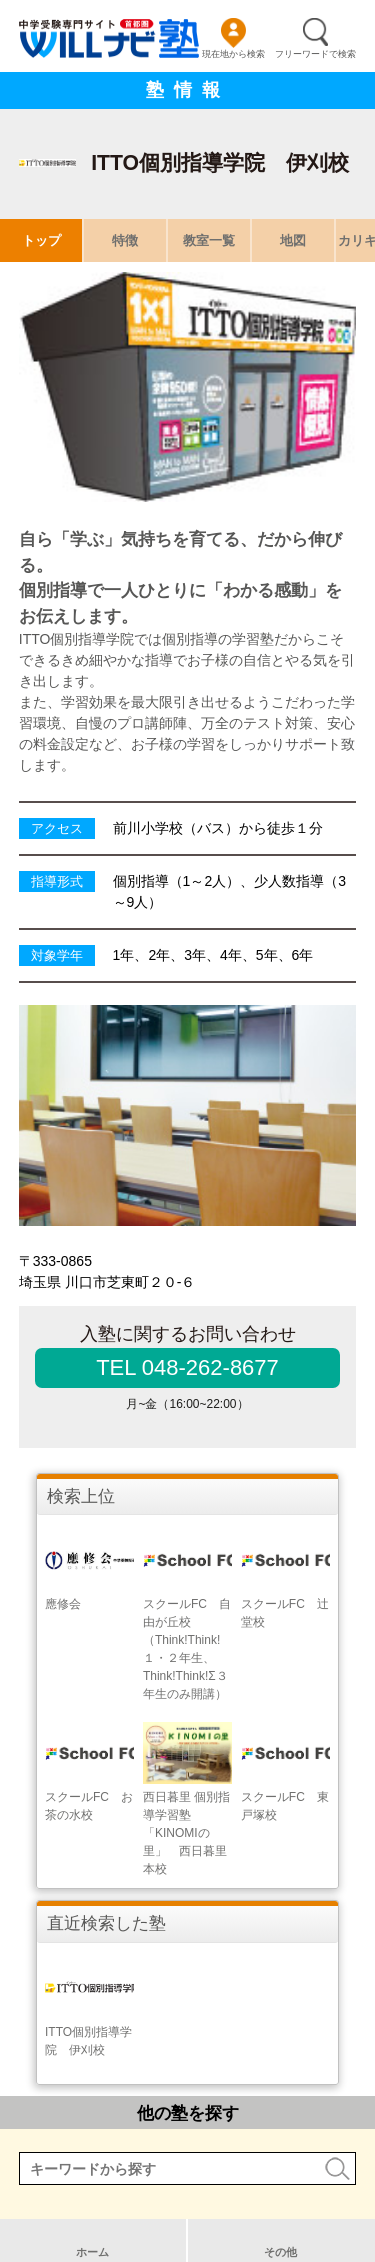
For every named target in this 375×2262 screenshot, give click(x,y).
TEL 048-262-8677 (187, 1367)
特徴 (125, 240)
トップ (41, 240)
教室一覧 (209, 240)
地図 (293, 240)
